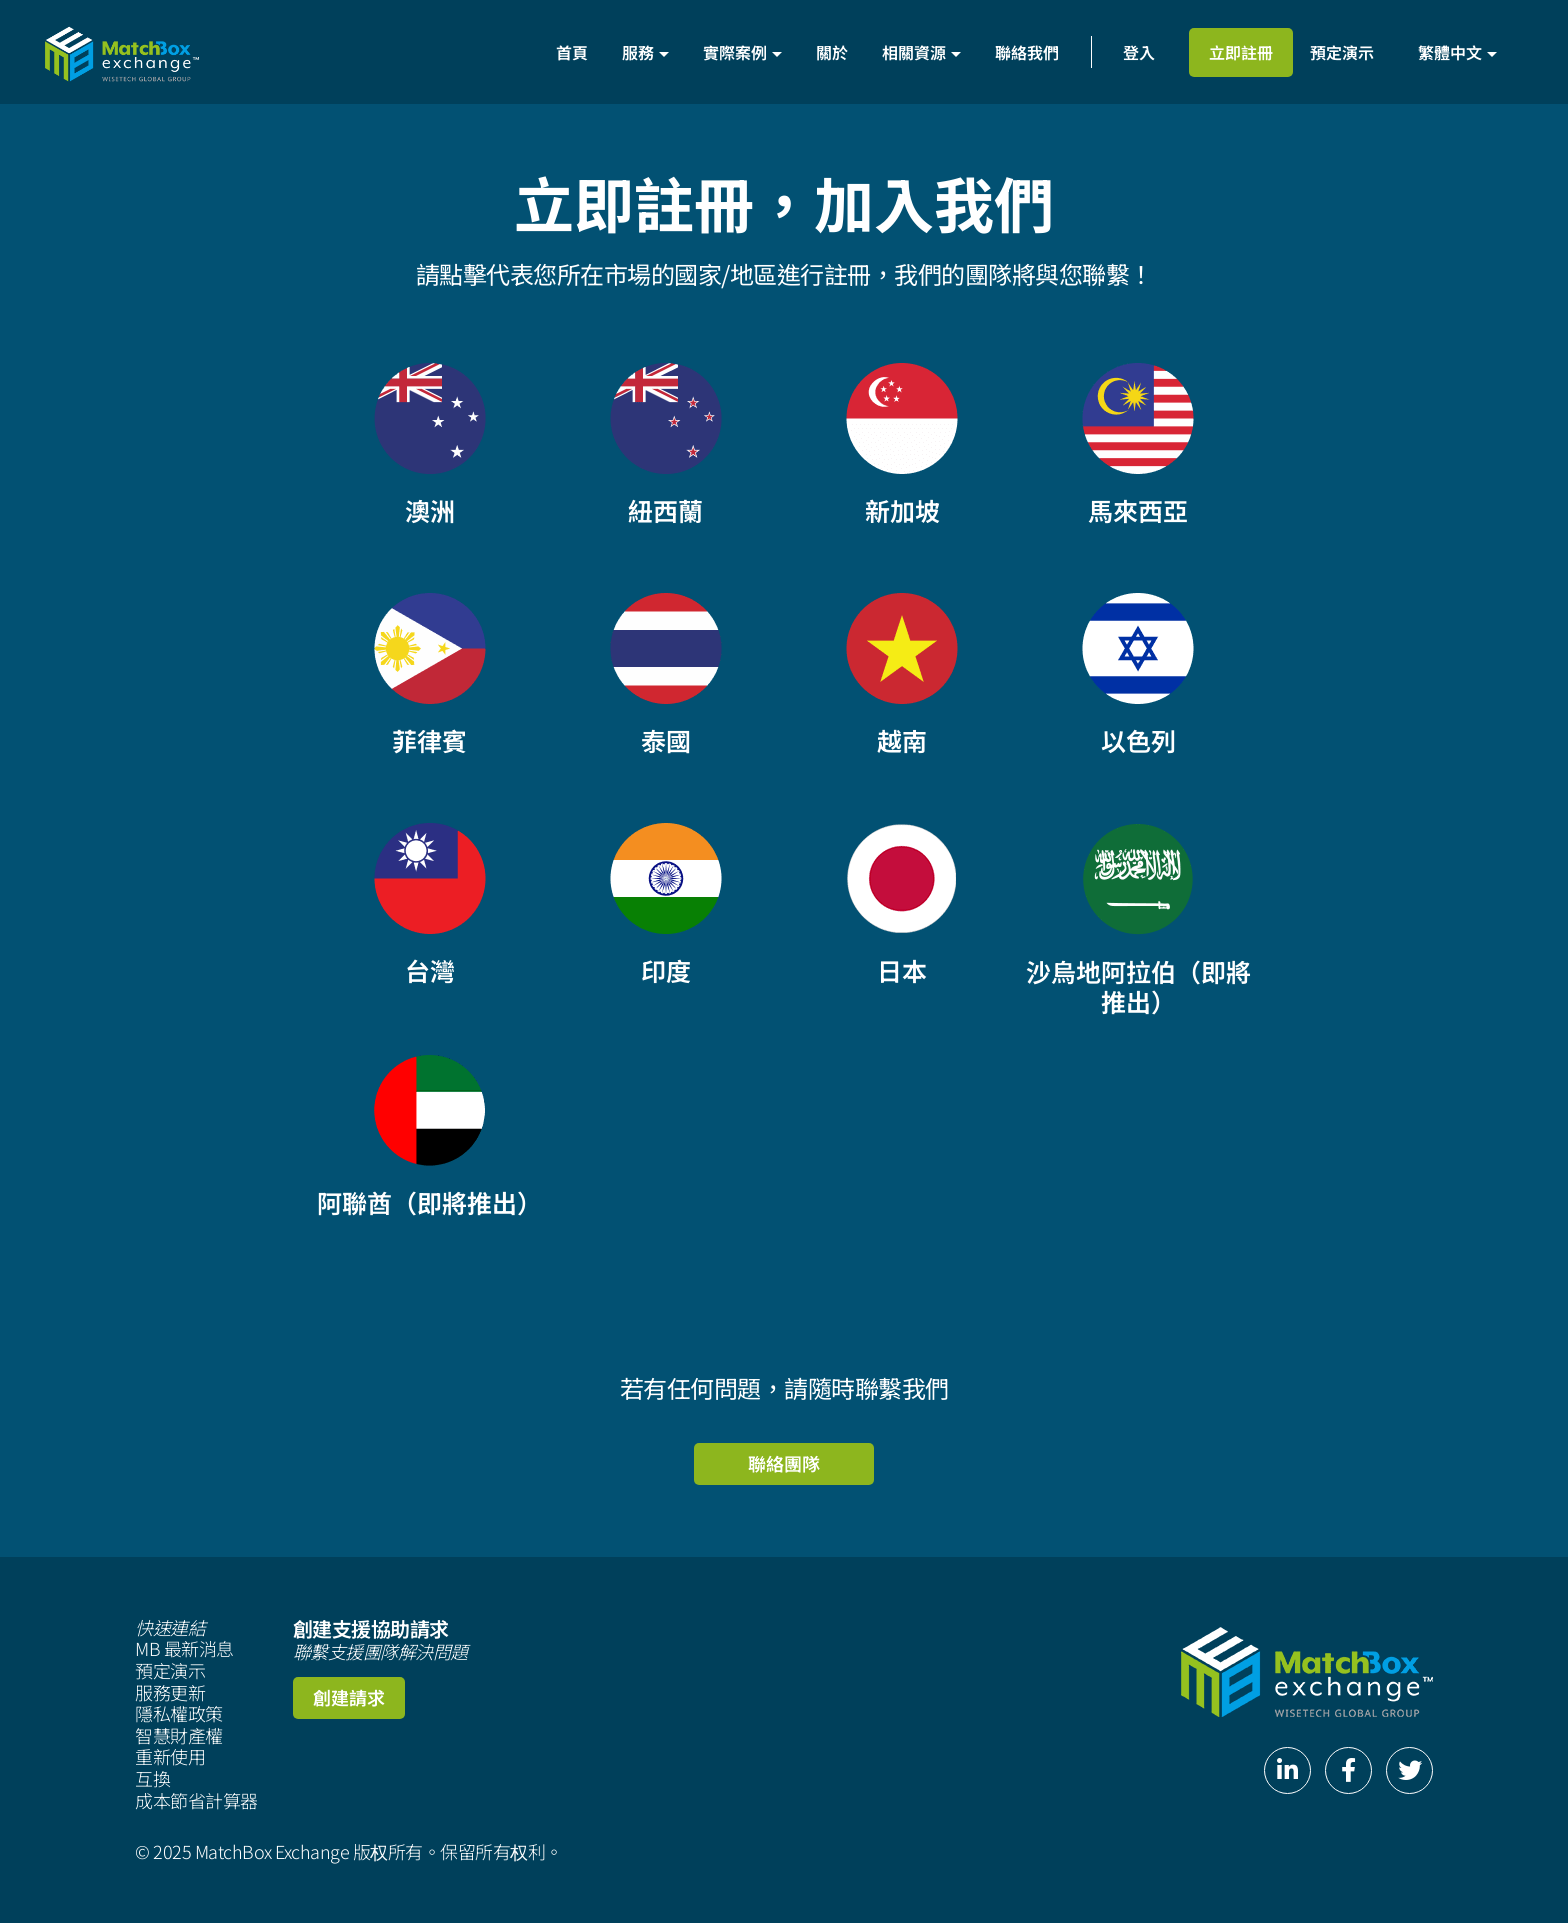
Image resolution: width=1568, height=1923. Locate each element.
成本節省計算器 (196, 1801)
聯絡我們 (1027, 52)
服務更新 (170, 1693)
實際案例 (742, 52)
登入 (1139, 52)
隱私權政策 (179, 1714)
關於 (832, 52)
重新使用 (170, 1757)
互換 (152, 1779)
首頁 (572, 52)
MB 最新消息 (184, 1649)
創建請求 (349, 1697)
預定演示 (1342, 52)
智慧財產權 (179, 1736)
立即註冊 (1241, 52)
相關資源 (921, 52)
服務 (645, 52)
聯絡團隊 (784, 1463)
